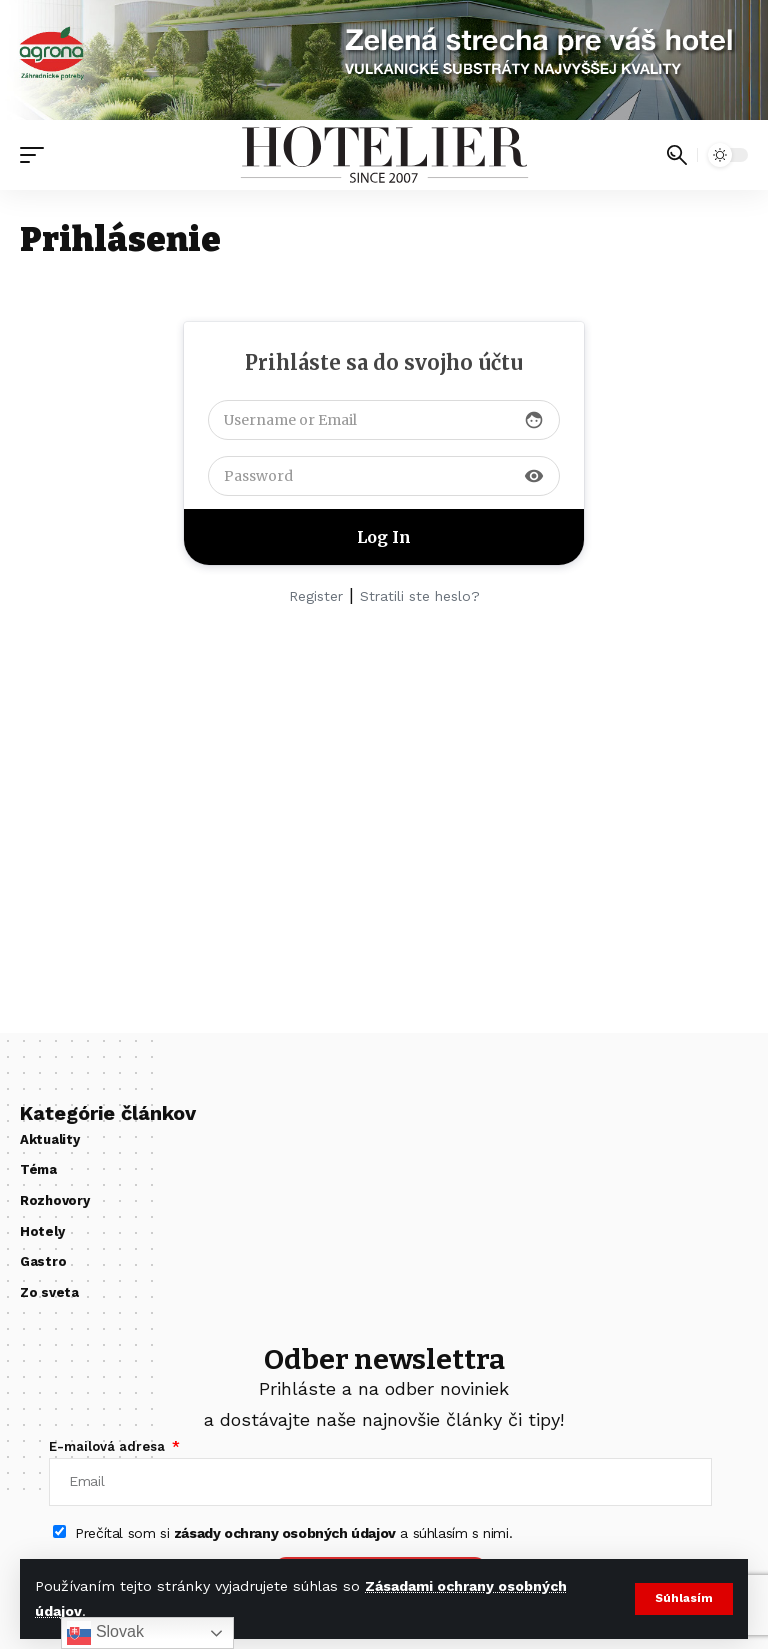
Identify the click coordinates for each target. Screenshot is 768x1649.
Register (316, 596)
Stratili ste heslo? (420, 596)
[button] (683, 1600)
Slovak (105, 1633)
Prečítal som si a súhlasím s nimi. (293, 1534)
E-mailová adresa (109, 1446)
